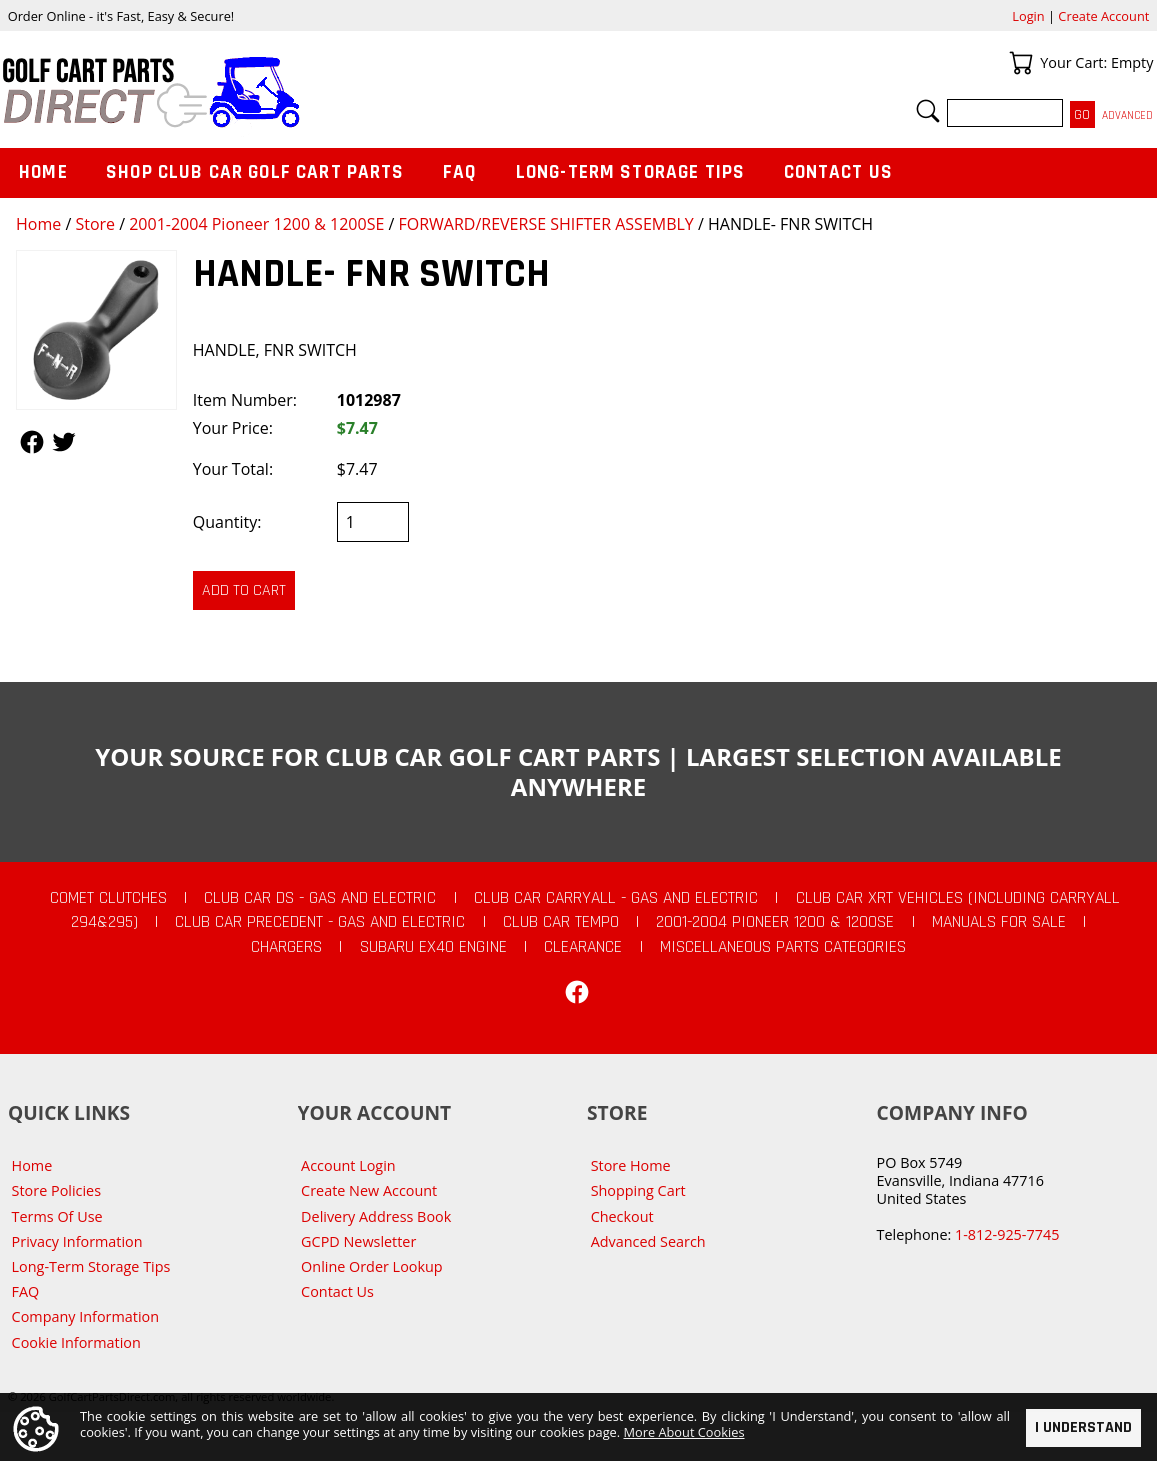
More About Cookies (684, 1432)
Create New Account (369, 1190)
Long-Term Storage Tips (630, 172)
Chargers (286, 947)
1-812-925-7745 (1007, 1234)
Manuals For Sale (999, 922)
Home (38, 224)
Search (928, 111)
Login (1028, 16)
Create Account (1103, 16)
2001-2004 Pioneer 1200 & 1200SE (256, 224)
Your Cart (1021, 63)
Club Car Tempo (561, 922)
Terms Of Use (57, 1216)
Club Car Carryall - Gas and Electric (616, 898)
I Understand (1083, 1427)
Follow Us (32, 442)
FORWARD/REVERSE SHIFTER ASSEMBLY (545, 224)
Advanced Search (648, 1241)
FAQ (460, 172)
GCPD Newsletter (358, 1241)
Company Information (85, 1316)
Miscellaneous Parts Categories (783, 947)
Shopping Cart (638, 1190)
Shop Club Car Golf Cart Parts (255, 172)
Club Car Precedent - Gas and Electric (320, 922)
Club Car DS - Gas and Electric (320, 898)
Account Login (348, 1165)
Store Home (631, 1165)
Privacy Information (77, 1241)
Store (95, 224)
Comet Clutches (108, 898)
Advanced (1127, 115)
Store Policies (56, 1190)
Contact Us (839, 172)
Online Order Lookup (372, 1266)
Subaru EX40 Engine (433, 947)
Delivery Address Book (376, 1216)
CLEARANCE (583, 947)
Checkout (622, 1216)
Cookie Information (76, 1342)
